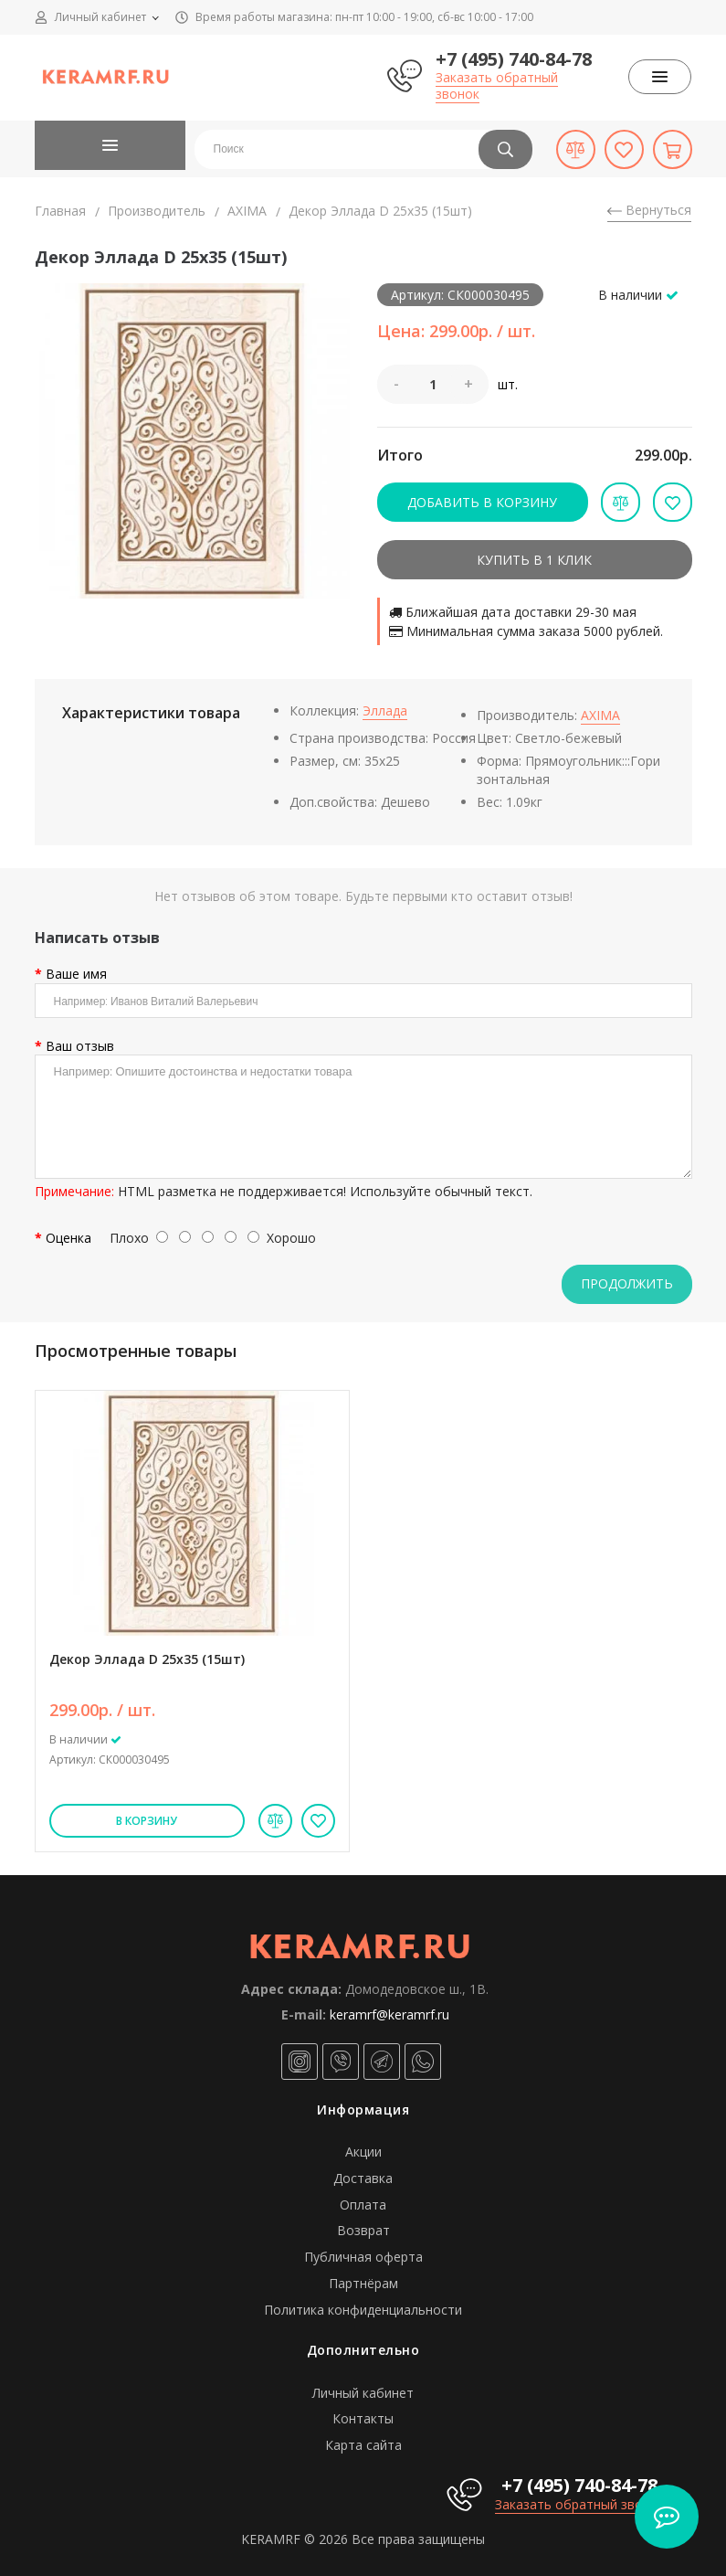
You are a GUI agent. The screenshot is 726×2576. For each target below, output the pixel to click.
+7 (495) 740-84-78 (514, 59)
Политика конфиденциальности (363, 2309)
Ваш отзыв (80, 1046)
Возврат (363, 2230)
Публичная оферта (363, 2256)
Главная (60, 210)
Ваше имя (76, 973)
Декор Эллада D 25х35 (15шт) (147, 1659)
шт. (508, 384)
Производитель (156, 210)
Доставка (363, 2178)
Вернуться (649, 209)
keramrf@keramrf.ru (389, 2014)
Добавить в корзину (482, 502)
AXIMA (247, 210)
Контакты (363, 2418)
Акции (363, 2151)
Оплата (363, 2204)
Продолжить (627, 1283)
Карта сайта (363, 2445)
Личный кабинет (363, 2392)
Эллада (385, 710)
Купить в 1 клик (534, 559)
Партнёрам (363, 2283)
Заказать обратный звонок (497, 85)
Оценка (68, 1237)
